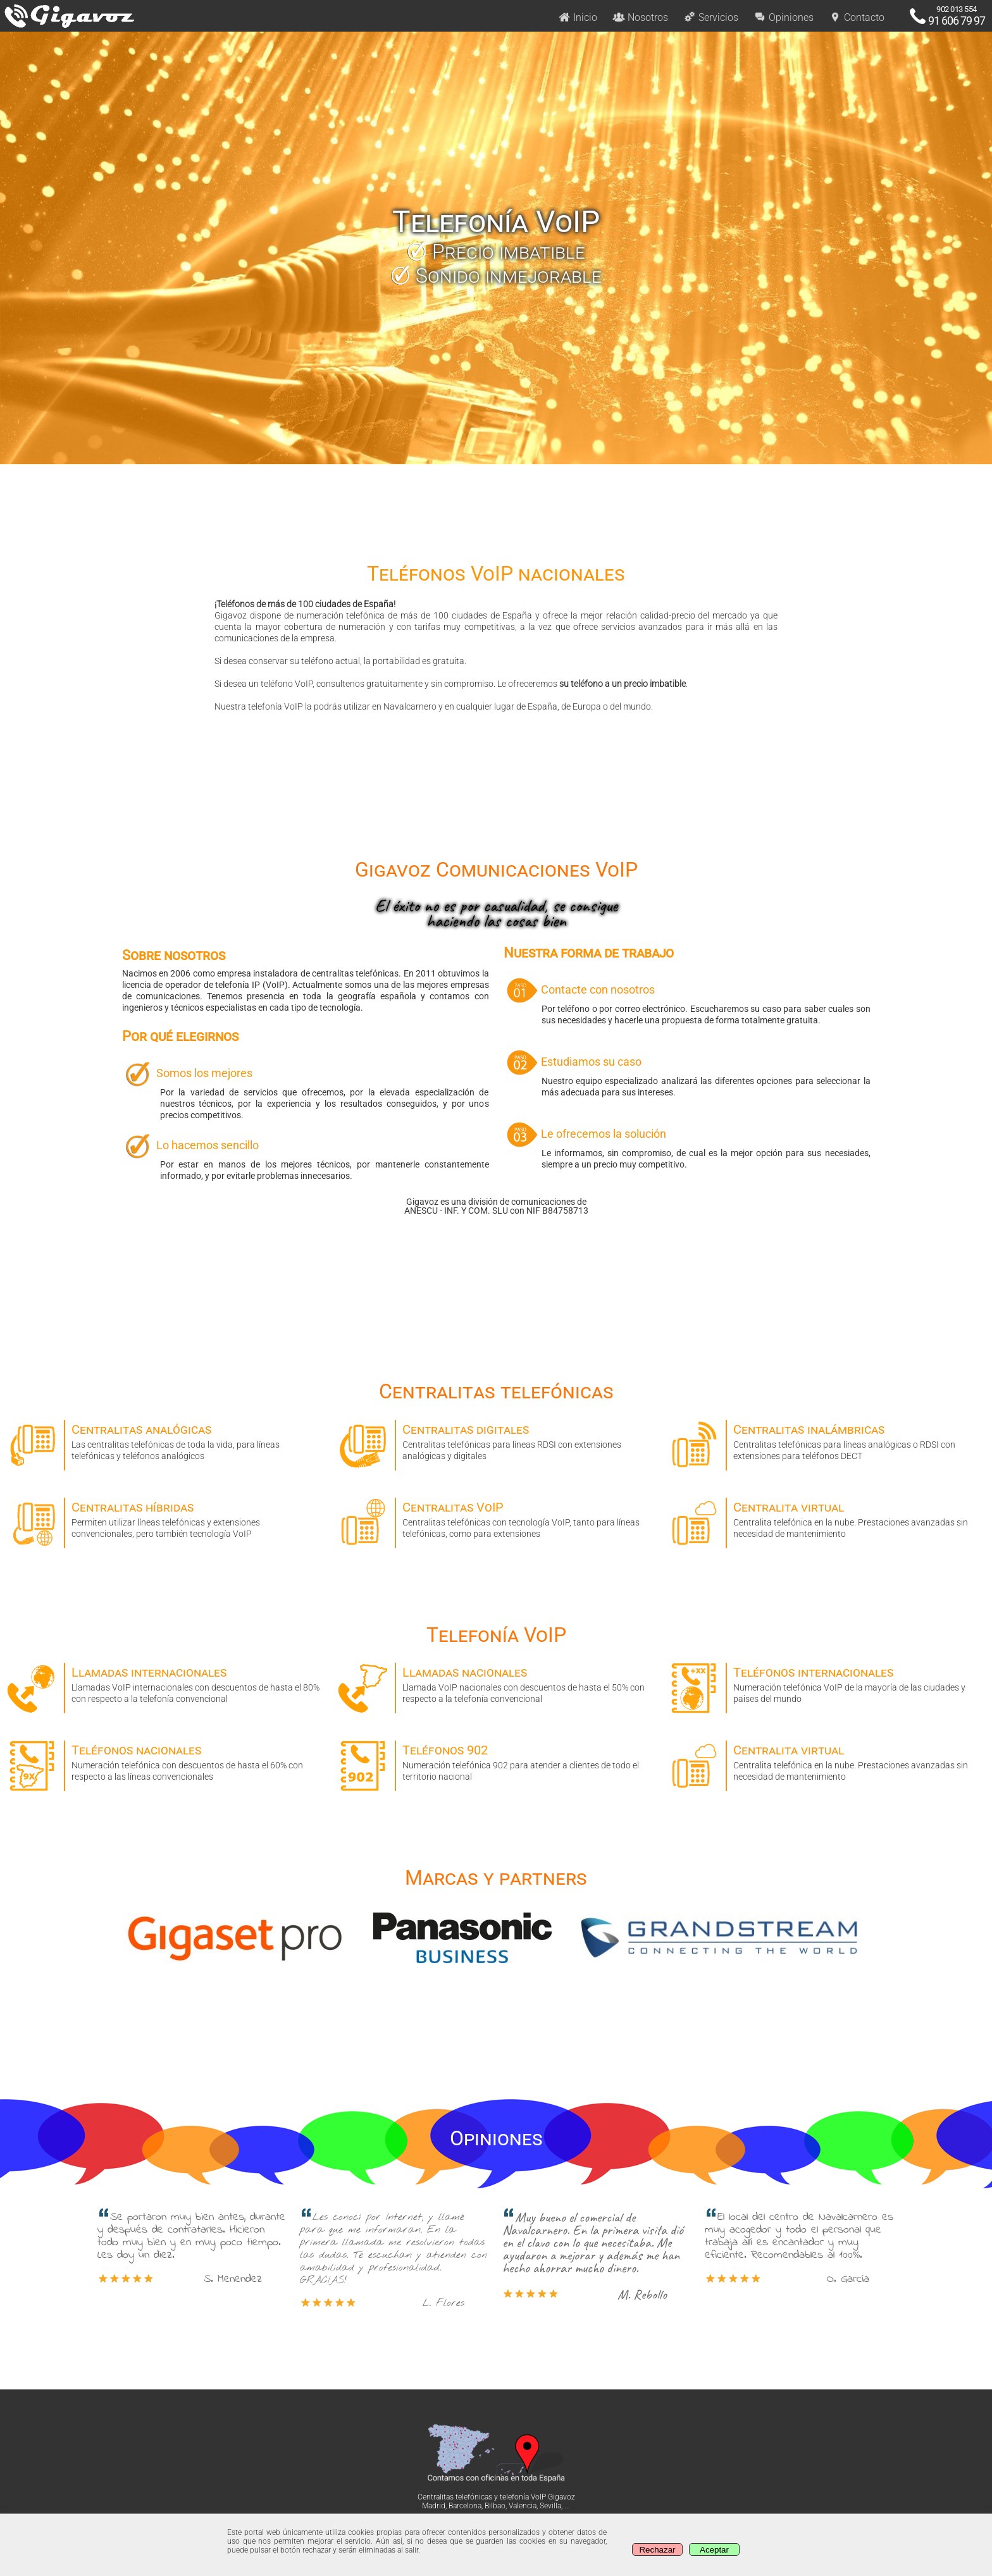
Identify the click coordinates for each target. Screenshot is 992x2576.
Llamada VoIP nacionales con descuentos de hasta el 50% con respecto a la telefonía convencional (496, 1683)
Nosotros (640, 17)
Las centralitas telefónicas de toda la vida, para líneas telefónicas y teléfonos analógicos (165, 1440)
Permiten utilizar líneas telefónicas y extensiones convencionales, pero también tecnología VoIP (165, 1518)
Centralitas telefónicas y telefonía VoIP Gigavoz (496, 2497)
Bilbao (495, 2505)
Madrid (433, 2505)
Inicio (577, 17)
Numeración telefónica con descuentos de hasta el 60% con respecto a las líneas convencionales (165, 1761)
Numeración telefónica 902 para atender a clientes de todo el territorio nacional (496, 1761)
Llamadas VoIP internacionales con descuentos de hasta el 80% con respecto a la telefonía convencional (165, 1683)
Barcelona (465, 2505)
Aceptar (714, 2549)
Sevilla (550, 2505)
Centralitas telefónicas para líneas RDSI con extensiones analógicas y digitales (496, 1440)
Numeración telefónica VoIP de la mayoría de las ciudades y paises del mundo (827, 1683)
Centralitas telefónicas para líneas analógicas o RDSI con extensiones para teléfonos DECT (827, 1440)
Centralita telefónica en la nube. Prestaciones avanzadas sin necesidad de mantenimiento (827, 1518)
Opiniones (783, 17)
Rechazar (657, 2549)
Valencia (522, 2505)
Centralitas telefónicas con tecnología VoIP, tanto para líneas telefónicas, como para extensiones (496, 1518)
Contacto (856, 17)
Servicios (710, 17)
